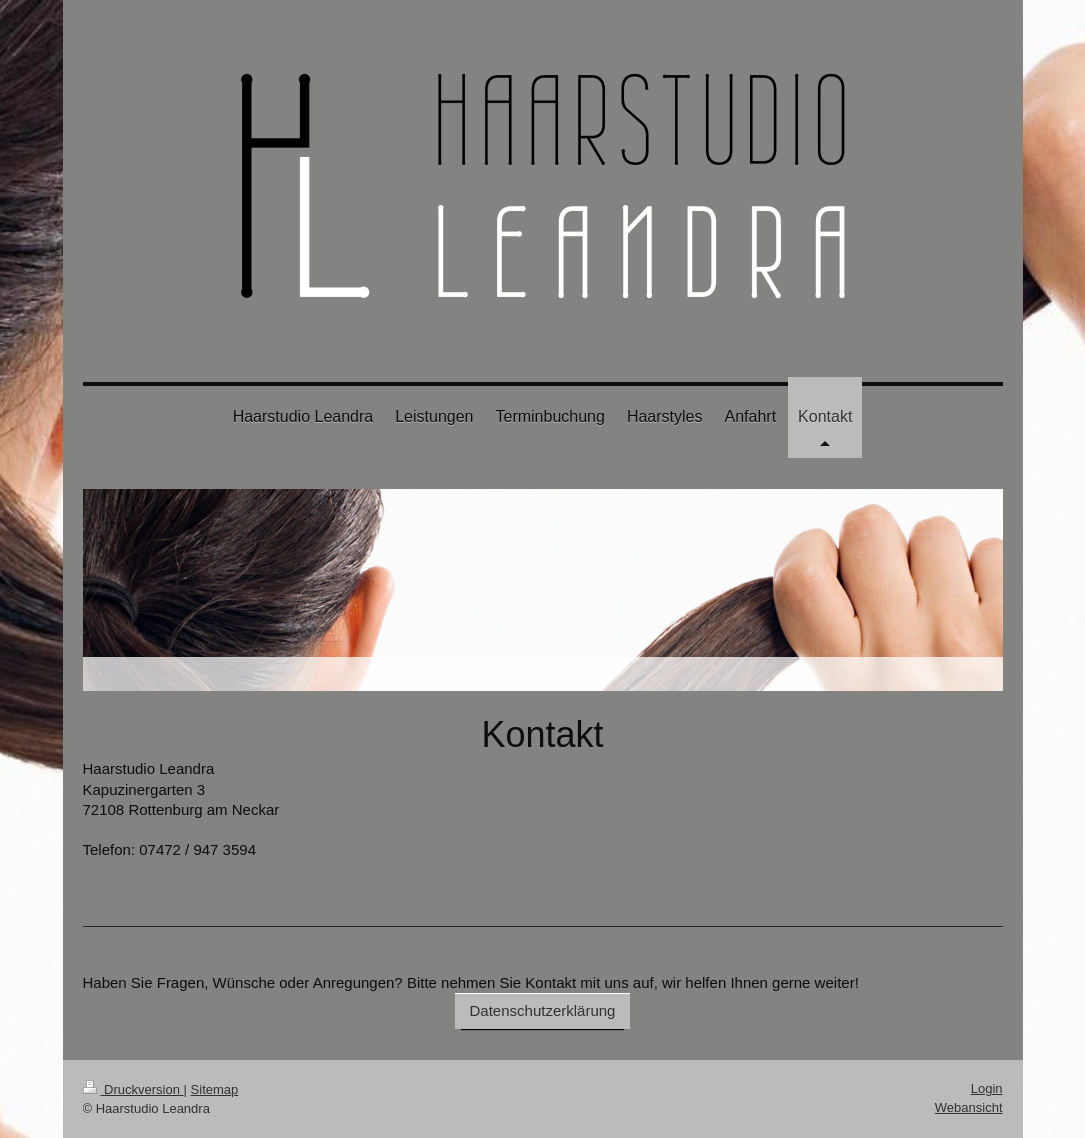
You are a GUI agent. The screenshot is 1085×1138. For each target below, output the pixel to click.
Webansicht (969, 1107)
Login (987, 1088)
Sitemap (215, 1089)
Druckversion (133, 1089)
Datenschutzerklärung (543, 1010)
